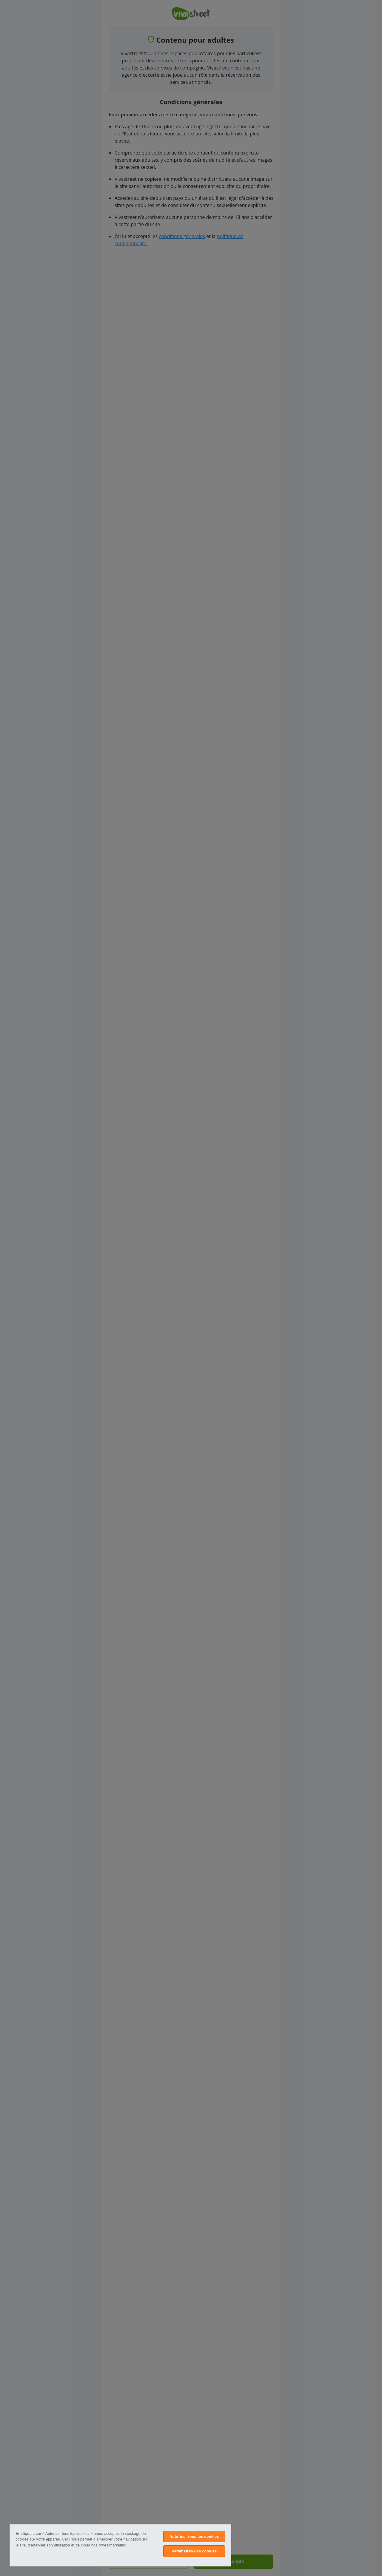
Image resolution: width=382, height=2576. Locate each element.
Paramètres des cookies (194, 2551)
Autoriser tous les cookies (194, 2536)
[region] (120, 2545)
